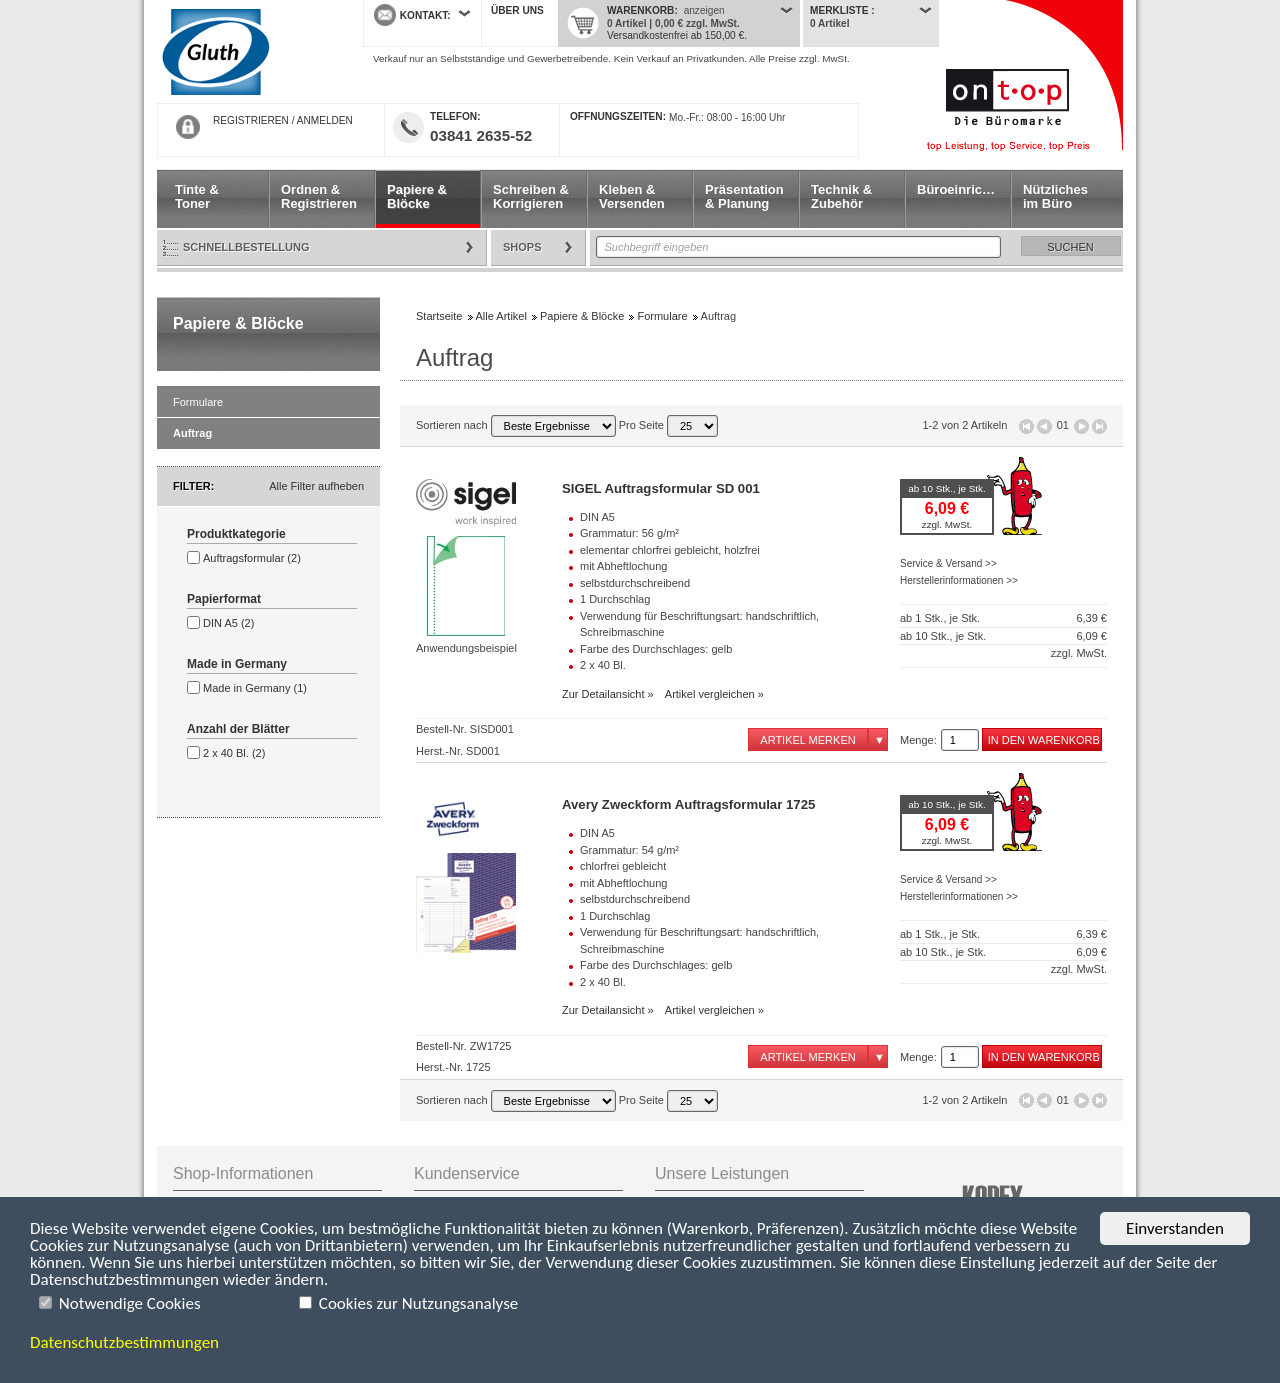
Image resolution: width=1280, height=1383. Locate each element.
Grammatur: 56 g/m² (629, 533)
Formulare (198, 402)
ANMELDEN (325, 120)
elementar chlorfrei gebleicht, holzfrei (670, 550)
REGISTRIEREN (251, 120)
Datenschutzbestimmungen (124, 1342)
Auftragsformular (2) (252, 558)
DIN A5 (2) (228, 623)
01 (1063, 425)
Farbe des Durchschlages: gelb (656, 649)
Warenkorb (640, 10)
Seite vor (1081, 426)
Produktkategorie (236, 534)
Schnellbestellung (246, 247)
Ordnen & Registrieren (319, 196)
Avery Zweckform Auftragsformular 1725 (688, 804)
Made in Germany (237, 664)
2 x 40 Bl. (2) (234, 753)
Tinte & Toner (197, 196)
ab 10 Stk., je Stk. (947, 488)
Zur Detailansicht (603, 694)
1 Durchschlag (615, 599)
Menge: (918, 740)
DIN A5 (597, 517)
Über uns (517, 10)
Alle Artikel (501, 316)
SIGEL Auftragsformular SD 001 (661, 488)
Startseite (245, 52)
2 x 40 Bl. (603, 665)
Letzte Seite (1099, 426)
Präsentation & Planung (744, 196)
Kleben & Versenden (632, 196)
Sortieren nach (516, 425)
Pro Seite (668, 425)
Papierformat (224, 599)
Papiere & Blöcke (417, 196)
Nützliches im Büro (1055, 196)
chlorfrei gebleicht (623, 866)
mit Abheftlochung (623, 566)
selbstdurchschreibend (635, 583)
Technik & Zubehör (841, 196)
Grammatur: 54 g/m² (629, 850)
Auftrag (192, 433)
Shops (522, 247)
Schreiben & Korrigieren (531, 196)
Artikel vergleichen (710, 694)
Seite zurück (1044, 426)
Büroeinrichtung (963, 189)
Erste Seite (1026, 426)
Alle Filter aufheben (316, 486)
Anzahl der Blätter (238, 729)
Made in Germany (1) (255, 688)
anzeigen (704, 10)
